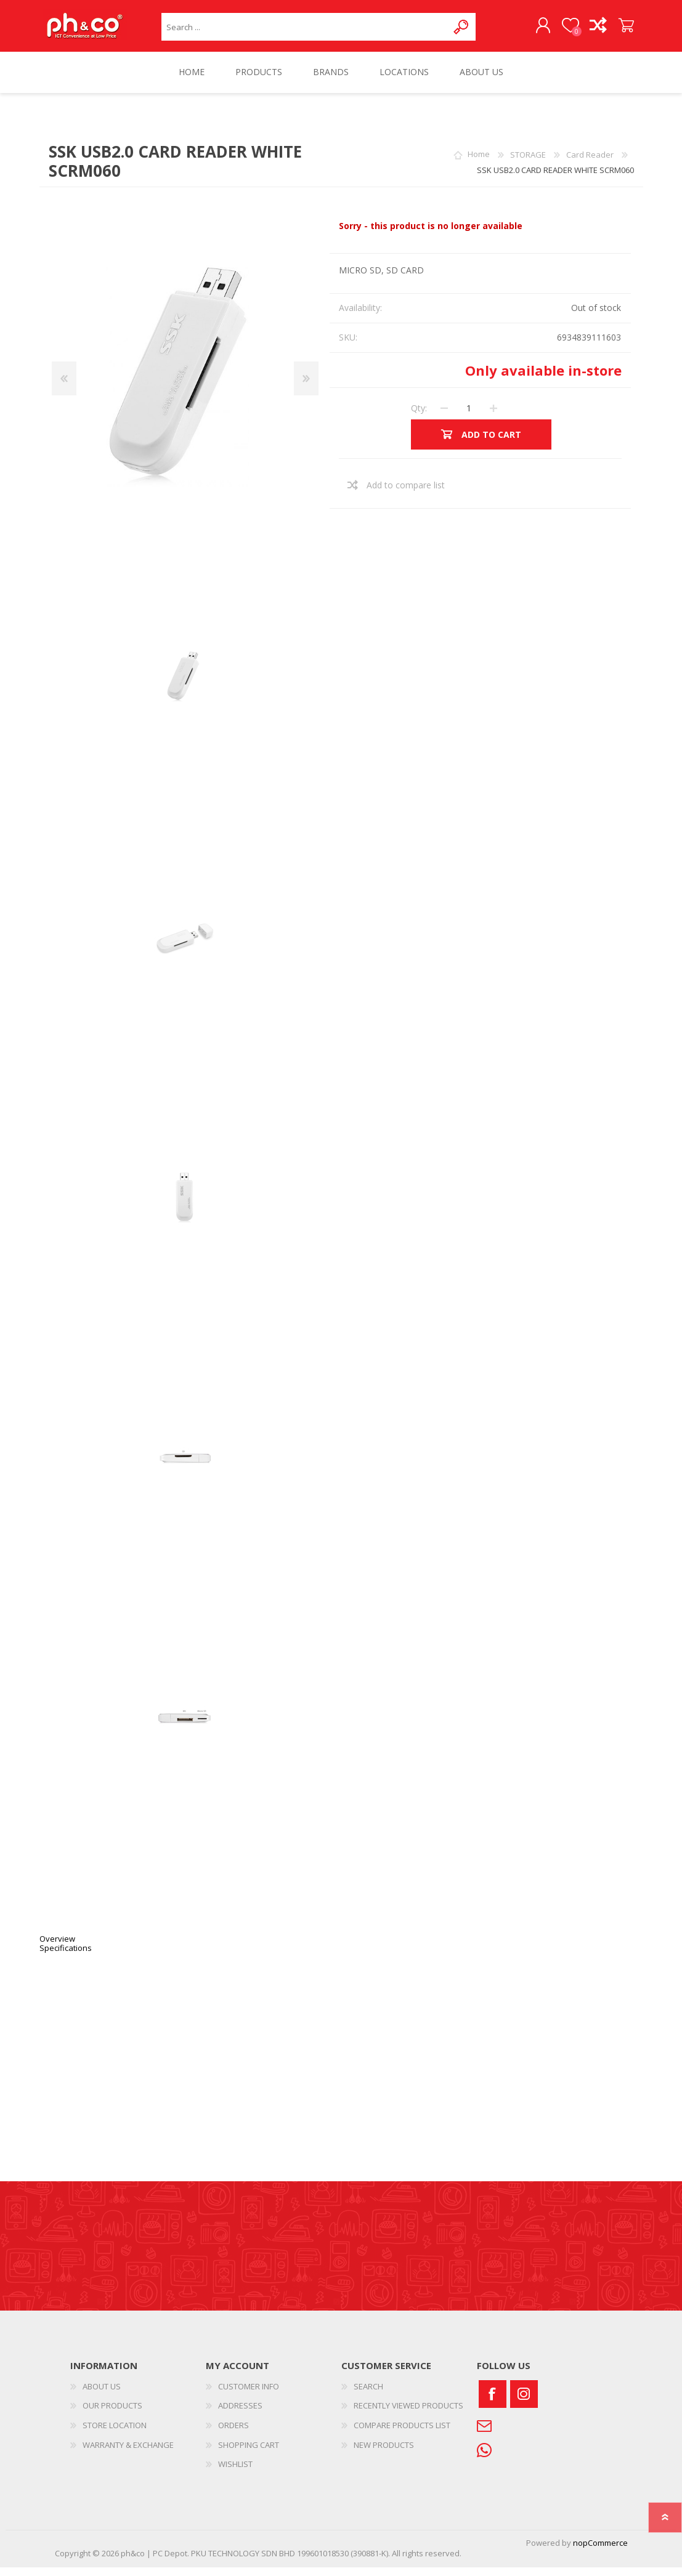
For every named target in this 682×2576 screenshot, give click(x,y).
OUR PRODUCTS (112, 2414)
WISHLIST (235, 2472)
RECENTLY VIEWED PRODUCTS (408, 2414)
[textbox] (304, 31)
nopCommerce (600, 2551)
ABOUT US (102, 2394)
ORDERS (233, 2433)
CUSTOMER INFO (248, 2394)
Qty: (419, 416)
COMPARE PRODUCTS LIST (402, 2433)
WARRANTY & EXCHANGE (128, 2453)
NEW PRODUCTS (384, 2453)
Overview (57, 1947)
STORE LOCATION (115, 2433)
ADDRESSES (240, 2414)
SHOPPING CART (614, 30)
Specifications (65, 1956)
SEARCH (368, 2394)
